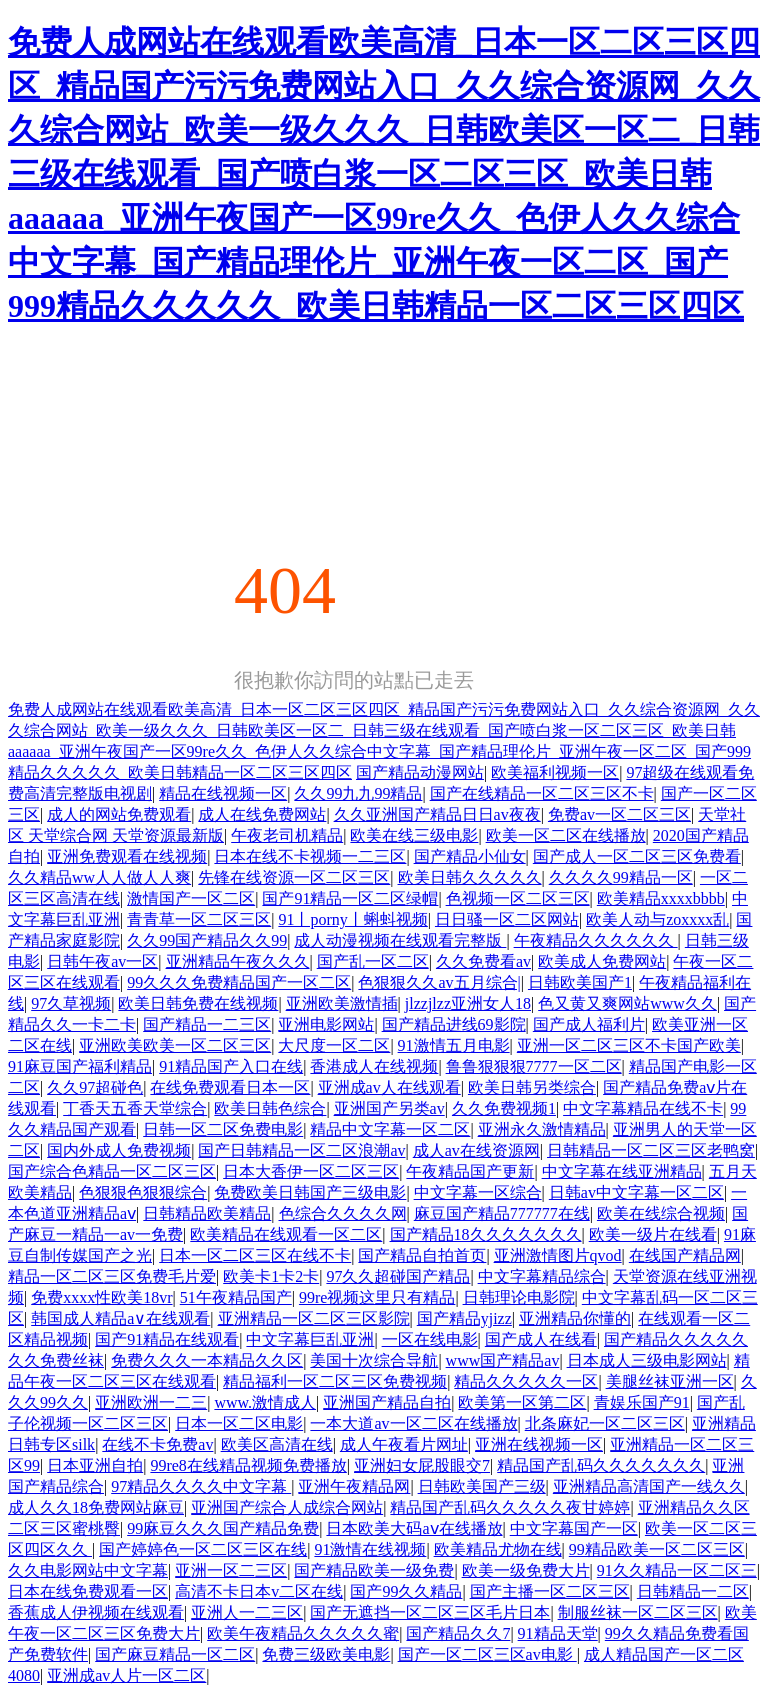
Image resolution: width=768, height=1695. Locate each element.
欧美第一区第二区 (522, 1402)
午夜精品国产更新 (470, 1171)
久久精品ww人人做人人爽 (99, 877)
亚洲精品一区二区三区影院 (314, 1318)
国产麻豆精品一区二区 (175, 1654)
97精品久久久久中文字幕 (201, 1486)
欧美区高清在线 (277, 1444)
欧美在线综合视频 (661, 1213)
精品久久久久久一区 (526, 1381)
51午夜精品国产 (236, 1297)
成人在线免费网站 (262, 814)
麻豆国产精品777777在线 (502, 1213)
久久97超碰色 (95, 1087)
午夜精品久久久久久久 (596, 940)
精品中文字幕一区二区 (390, 1129)
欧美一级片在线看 (653, 1234)
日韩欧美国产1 (580, 982)
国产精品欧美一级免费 (374, 1570)
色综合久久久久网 (343, 1213)
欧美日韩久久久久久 (470, 877)
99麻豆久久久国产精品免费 (223, 1528)
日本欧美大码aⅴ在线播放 (414, 1528)
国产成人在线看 (541, 1339)
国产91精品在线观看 (167, 1339)
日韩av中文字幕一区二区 (636, 1192)
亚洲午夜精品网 (354, 1486)
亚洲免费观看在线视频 (127, 856)
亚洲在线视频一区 (539, 1444)
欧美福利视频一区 (555, 772)
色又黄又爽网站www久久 (627, 1003)
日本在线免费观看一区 (88, 1591)
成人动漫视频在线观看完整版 (400, 940)
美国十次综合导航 (374, 1360)
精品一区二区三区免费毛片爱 (112, 1276)
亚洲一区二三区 (231, 1570)
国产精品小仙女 (470, 856)
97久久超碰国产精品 (398, 1276)
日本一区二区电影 (239, 1423)
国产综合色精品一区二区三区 (112, 1171)
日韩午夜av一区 (102, 961)
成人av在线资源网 (476, 1150)
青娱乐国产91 (642, 1402)
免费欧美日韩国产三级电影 (310, 1192)
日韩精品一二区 (693, 1591)
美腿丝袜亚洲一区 (670, 1381)
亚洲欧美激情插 (342, 1003)
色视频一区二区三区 (518, 898)
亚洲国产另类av (389, 1108)
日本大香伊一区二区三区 (311, 1171)
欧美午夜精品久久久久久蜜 (303, 1633)
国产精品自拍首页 (422, 1255)
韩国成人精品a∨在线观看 (120, 1318)
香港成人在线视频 (374, 1066)
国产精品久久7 (458, 1633)
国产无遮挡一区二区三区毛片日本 (430, 1612)
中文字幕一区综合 (478, 1192)
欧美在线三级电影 (414, 835)
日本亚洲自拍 (95, 1465)
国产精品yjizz (464, 1318)
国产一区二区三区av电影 (487, 1654)
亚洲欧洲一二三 (151, 1402)
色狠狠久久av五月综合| (439, 982)
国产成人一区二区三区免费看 (637, 856)
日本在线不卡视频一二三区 (310, 856)
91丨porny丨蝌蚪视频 (352, 919)
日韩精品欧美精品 (207, 1213)
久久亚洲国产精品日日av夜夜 (437, 814)
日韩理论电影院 (519, 1297)
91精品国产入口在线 (231, 1066)
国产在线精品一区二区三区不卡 (542, 793)
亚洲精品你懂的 (575, 1318)
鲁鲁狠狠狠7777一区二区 (534, 1066)
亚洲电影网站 (326, 1024)
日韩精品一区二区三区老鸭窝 (651, 1150)
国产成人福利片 (589, 1024)
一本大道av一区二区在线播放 (413, 1423)
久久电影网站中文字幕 (88, 1570)
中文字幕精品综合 (542, 1276)
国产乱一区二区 (373, 961)
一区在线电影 (430, 1339)
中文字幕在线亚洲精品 (622, 1171)
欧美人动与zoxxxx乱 (657, 919)
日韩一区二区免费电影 (223, 1129)
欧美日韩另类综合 (532, 1087)
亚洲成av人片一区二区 (126, 1675)
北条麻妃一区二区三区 (605, 1423)
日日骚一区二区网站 (507, 919)
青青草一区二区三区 (199, 919)
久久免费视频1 (504, 1108)
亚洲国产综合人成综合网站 (287, 1507)
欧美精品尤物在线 (498, 1549)
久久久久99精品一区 (621, 877)
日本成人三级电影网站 (647, 1360)
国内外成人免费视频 (119, 1150)
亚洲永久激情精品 (542, 1129)
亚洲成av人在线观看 (389, 1087)
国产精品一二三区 (207, 1024)
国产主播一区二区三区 (550, 1591)
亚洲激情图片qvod (558, 1255)
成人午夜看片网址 (404, 1444)
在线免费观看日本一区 (230, 1087)
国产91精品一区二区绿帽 (350, 898)
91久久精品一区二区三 (677, 1570)
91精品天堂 (558, 1633)
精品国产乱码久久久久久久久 (601, 1465)
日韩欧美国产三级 (482, 1486)
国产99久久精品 (406, 1591)
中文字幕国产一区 (574, 1528)
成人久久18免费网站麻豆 (96, 1507)
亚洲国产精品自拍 (387, 1402)
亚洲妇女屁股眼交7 (422, 1465)
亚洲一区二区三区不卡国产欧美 (629, 1045)
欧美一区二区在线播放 (566, 835)
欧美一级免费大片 (526, 1570)
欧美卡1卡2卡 (271, 1276)
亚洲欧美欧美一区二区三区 (175, 1045)
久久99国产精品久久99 (207, 940)
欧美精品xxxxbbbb (661, 898)
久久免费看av (483, 961)
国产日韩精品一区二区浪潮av (301, 1150)
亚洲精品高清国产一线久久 (649, 1486)
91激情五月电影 (454, 1045)
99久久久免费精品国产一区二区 (239, 982)
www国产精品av (503, 1360)
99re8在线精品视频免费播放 (248, 1465)
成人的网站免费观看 (119, 814)
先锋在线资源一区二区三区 (294, 877)
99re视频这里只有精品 (377, 1297)
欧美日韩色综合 (270, 1108)
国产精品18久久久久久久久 (486, 1234)
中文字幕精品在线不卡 (643, 1108)
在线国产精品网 (685, 1255)
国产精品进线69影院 (454, 1024)
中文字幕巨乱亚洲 (310, 1339)
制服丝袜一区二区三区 (638, 1612)
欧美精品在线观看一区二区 (286, 1234)
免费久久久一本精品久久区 (207, 1360)
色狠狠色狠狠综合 (143, 1192)
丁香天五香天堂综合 (135, 1108)
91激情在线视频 (370, 1549)
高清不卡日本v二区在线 (259, 1591)
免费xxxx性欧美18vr (101, 1297)
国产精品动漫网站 (420, 772)
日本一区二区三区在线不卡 (255, 1255)
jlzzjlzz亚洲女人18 (468, 1003)
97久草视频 (71, 1003)
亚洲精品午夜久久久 (238, 961)
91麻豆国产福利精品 (80, 1066)
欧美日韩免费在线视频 (198, 1003)
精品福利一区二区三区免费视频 (335, 1381)
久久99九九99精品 (358, 793)
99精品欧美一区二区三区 (657, 1549)
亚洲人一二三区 (247, 1612)
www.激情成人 (265, 1402)
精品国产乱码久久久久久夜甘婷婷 (510, 1507)
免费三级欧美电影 (326, 1654)
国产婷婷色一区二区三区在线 (203, 1549)
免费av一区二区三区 (619, 814)
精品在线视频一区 (223, 793)
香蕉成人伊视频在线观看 (96, 1612)
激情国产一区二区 (191, 898)
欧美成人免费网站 (602, 961)
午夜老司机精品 (287, 835)
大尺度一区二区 (334, 1045)
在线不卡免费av (157, 1444)
